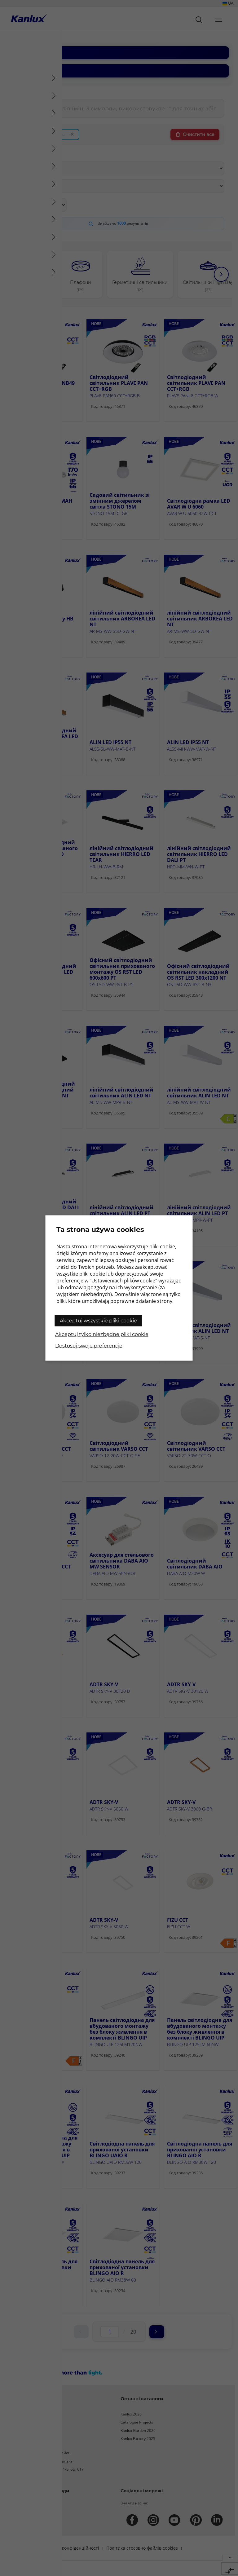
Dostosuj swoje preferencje (88, 1346)
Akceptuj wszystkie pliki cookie (98, 1321)
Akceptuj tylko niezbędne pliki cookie (101, 1334)
